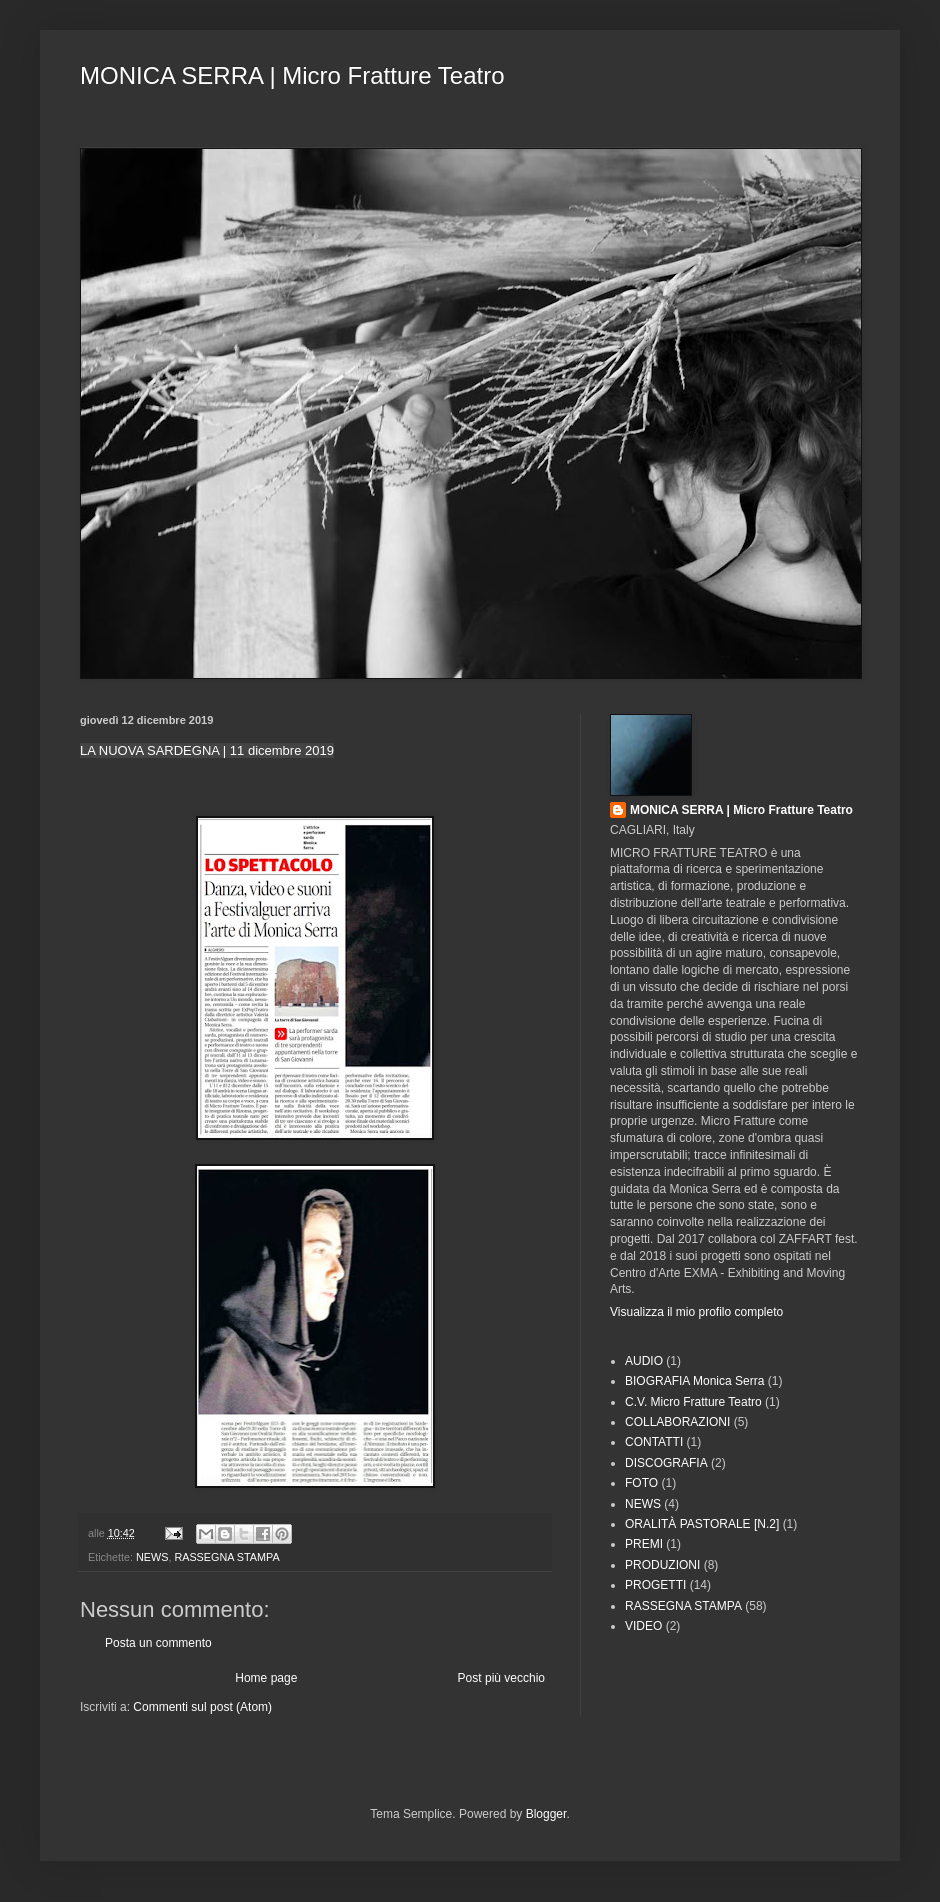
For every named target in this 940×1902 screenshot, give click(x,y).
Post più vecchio (501, 1678)
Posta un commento (158, 1643)
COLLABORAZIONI (677, 1422)
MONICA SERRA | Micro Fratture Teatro (292, 75)
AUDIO (644, 1361)
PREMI (644, 1544)
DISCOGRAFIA (666, 1463)
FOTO (641, 1483)
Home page (266, 1678)
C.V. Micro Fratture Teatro (693, 1402)
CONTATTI (654, 1442)
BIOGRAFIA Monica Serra (694, 1381)
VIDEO (643, 1626)
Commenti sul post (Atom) (202, 1707)
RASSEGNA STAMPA (226, 1557)
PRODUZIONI (662, 1565)
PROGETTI (655, 1585)
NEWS (152, 1557)
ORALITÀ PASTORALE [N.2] (702, 1524)
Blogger (546, 1814)
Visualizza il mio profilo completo (696, 1312)
